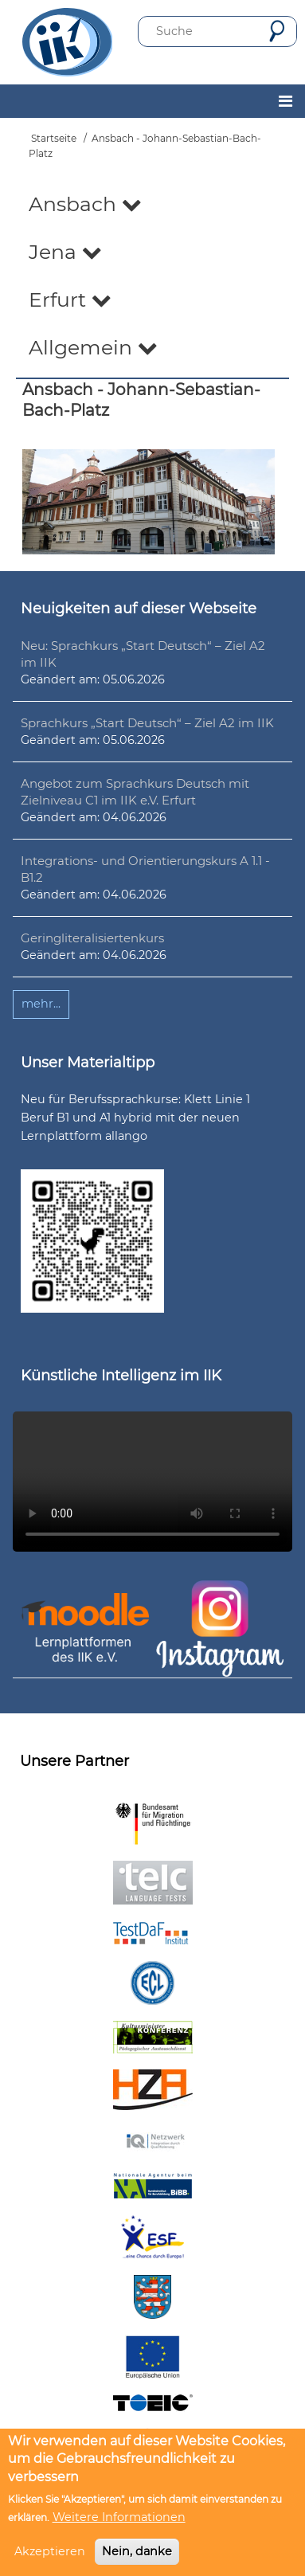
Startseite (53, 138)
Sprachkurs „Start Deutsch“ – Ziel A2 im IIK (147, 722)
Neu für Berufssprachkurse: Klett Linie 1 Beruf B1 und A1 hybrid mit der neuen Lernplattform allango (135, 1117)
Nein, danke (137, 2551)
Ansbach (85, 204)
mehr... (41, 1003)
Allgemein (93, 347)
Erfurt (70, 299)
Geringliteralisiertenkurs (92, 937)
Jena (65, 252)
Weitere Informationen (119, 2517)
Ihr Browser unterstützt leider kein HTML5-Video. (152, 1481)
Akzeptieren (49, 2551)
